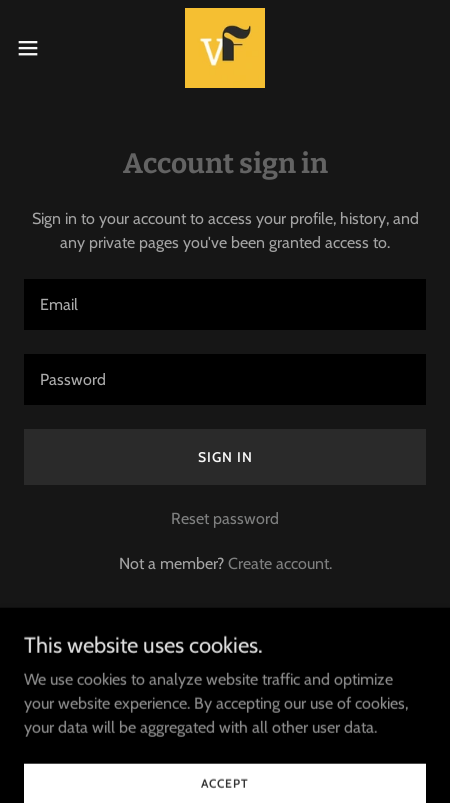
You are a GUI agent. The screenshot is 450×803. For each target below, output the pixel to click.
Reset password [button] (225, 518)
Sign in (225, 457)
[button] (40, 48)
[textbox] (225, 304)
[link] (225, 48)
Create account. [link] (280, 563)
